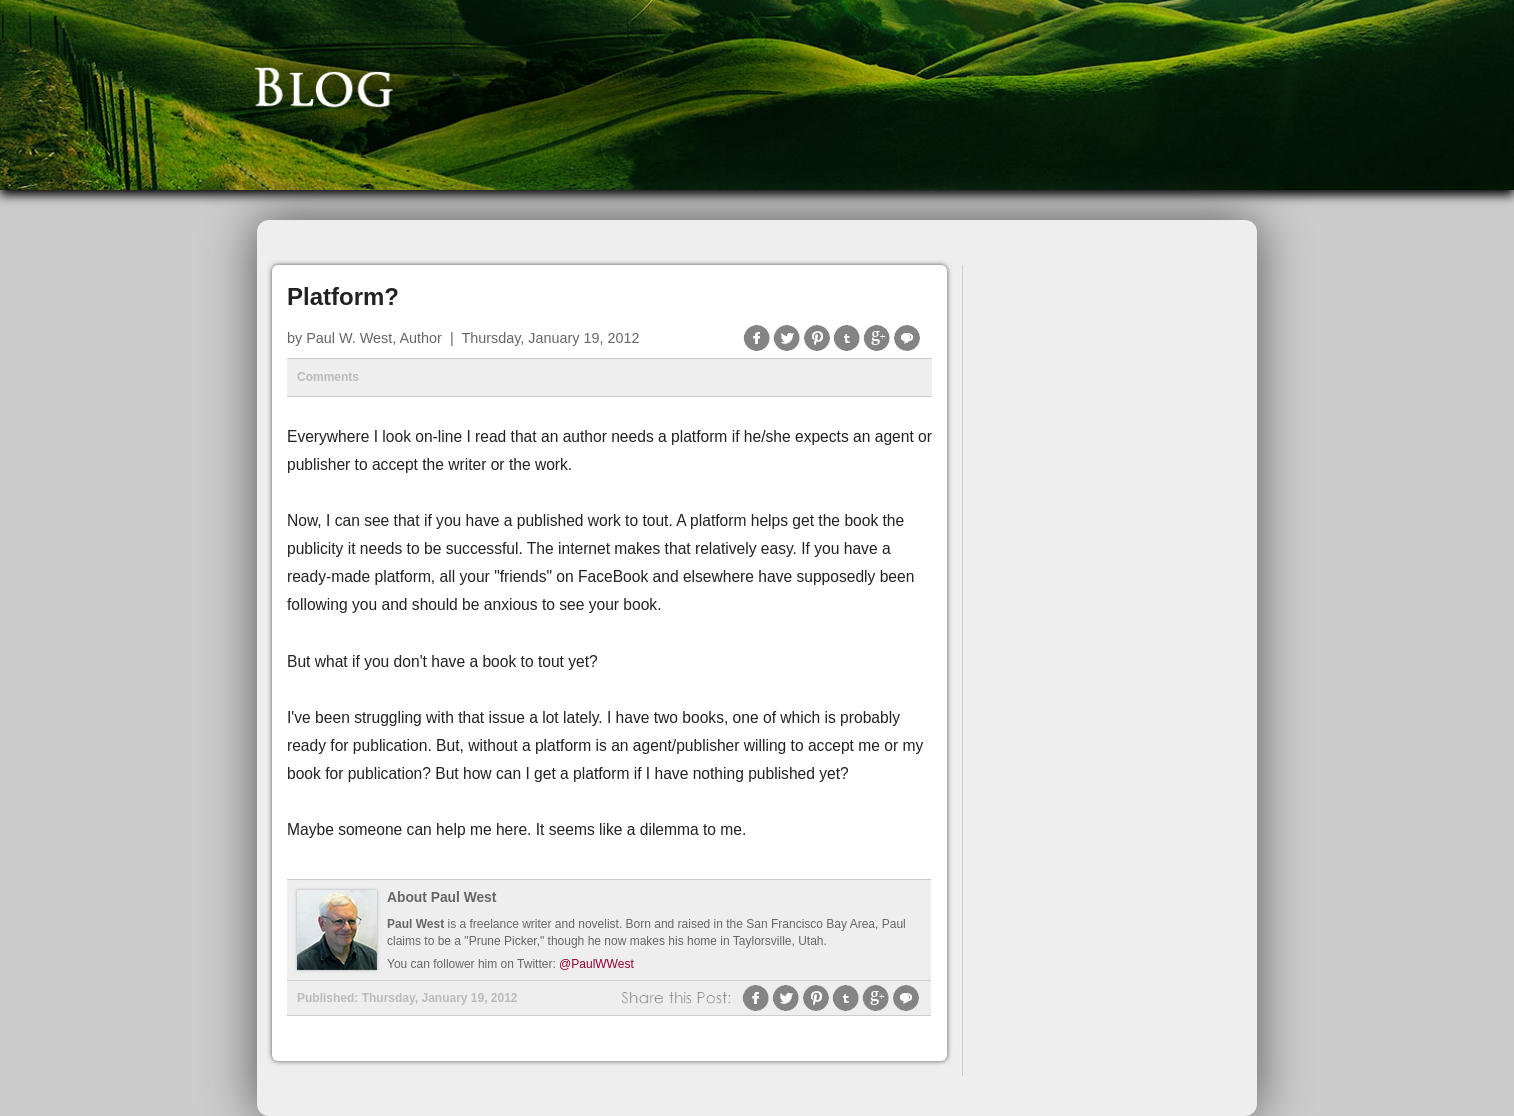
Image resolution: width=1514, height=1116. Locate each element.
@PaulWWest (596, 964)
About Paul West (441, 897)
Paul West (415, 924)
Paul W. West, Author (374, 338)
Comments (328, 377)
